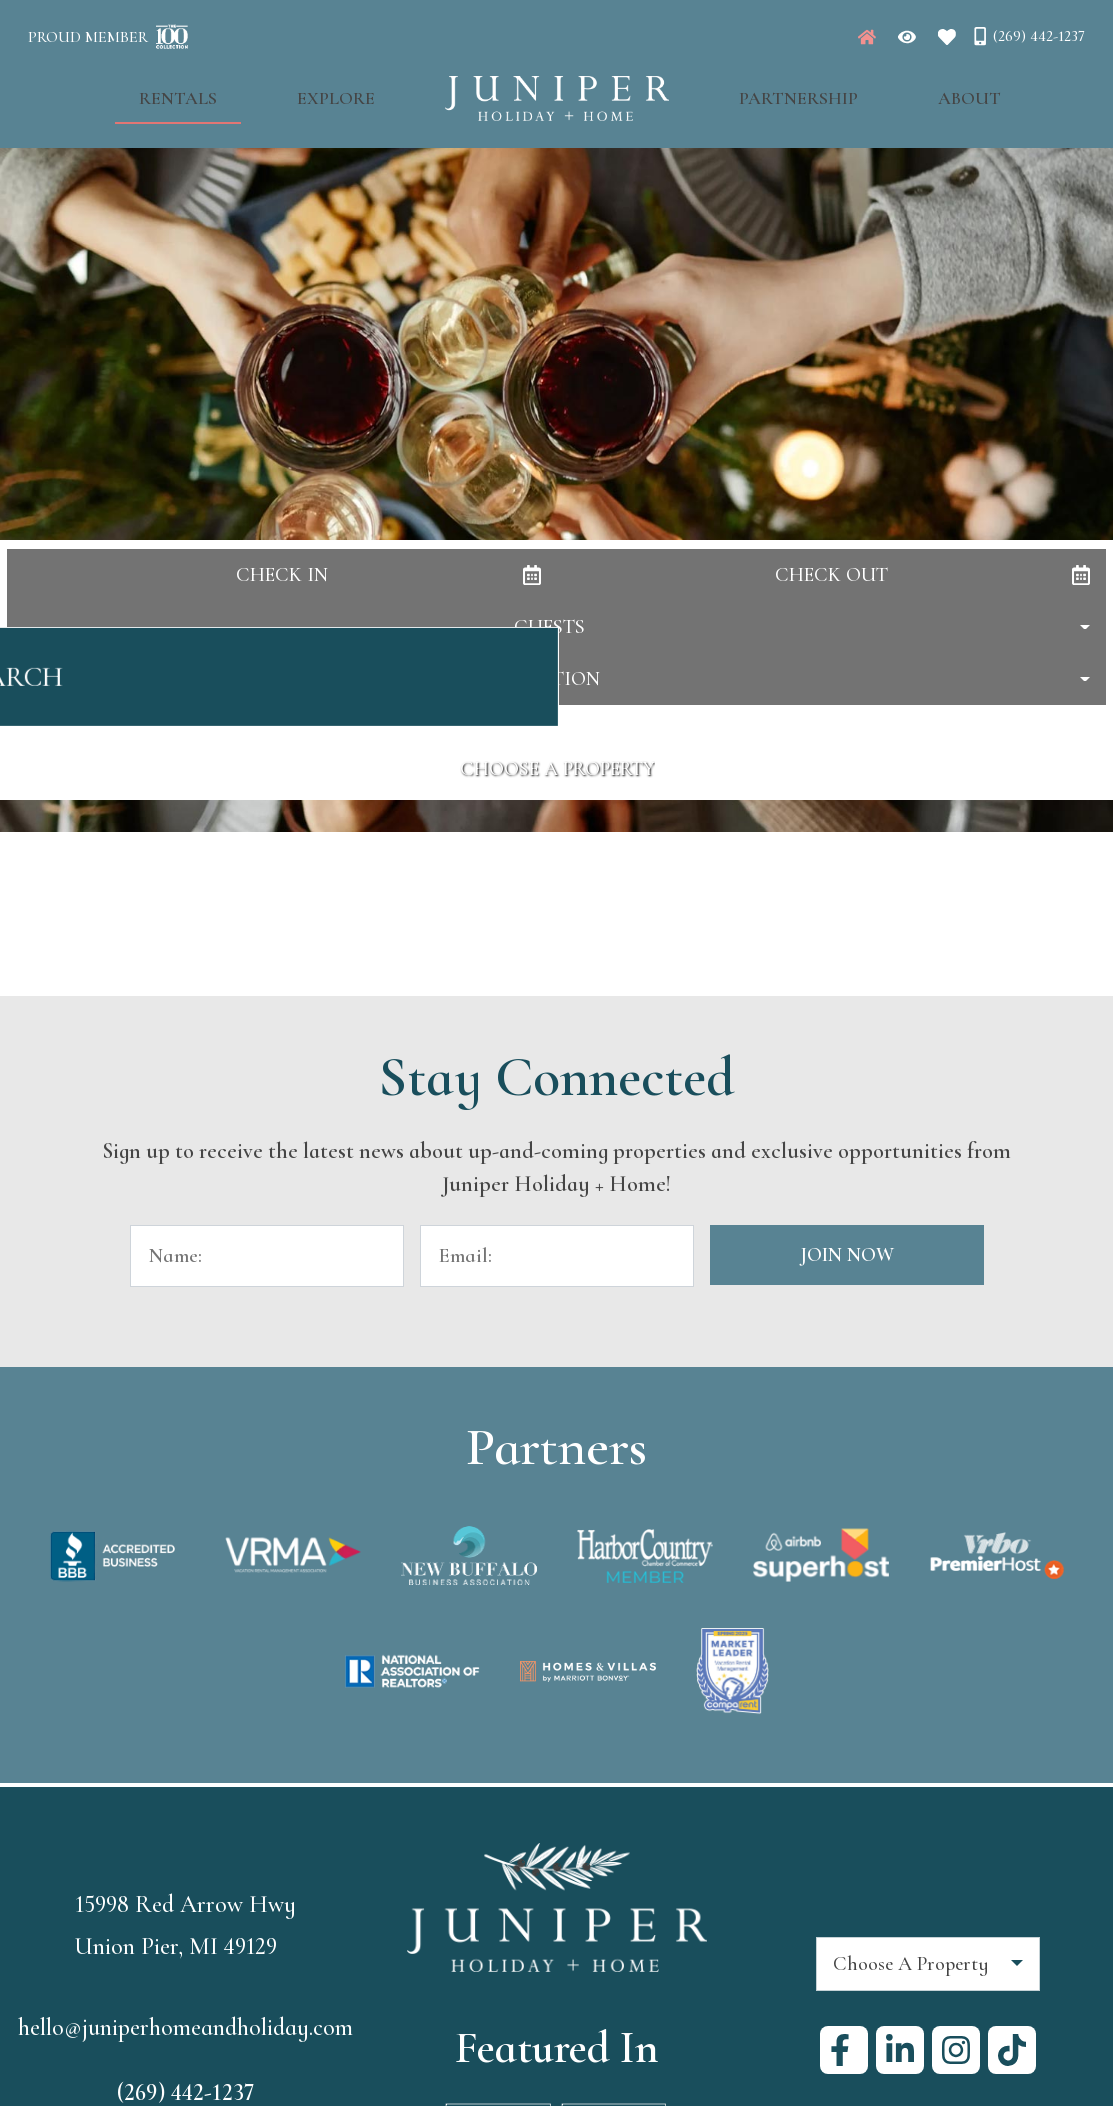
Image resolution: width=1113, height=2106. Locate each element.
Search (556, 687)
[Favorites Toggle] (947, 37)
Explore (357, 91)
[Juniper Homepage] (867, 37)
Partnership (778, 91)
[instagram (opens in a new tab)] (956, 2050)
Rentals (240, 91)
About (907, 91)
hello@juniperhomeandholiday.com (185, 2028)
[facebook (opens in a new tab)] (844, 2050)
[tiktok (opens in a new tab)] (1012, 2050)
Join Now (847, 1255)
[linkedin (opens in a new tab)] (900, 2050)
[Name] (267, 1256)
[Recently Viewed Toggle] (907, 37)
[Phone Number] (1028, 36)
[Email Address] (557, 1256)
